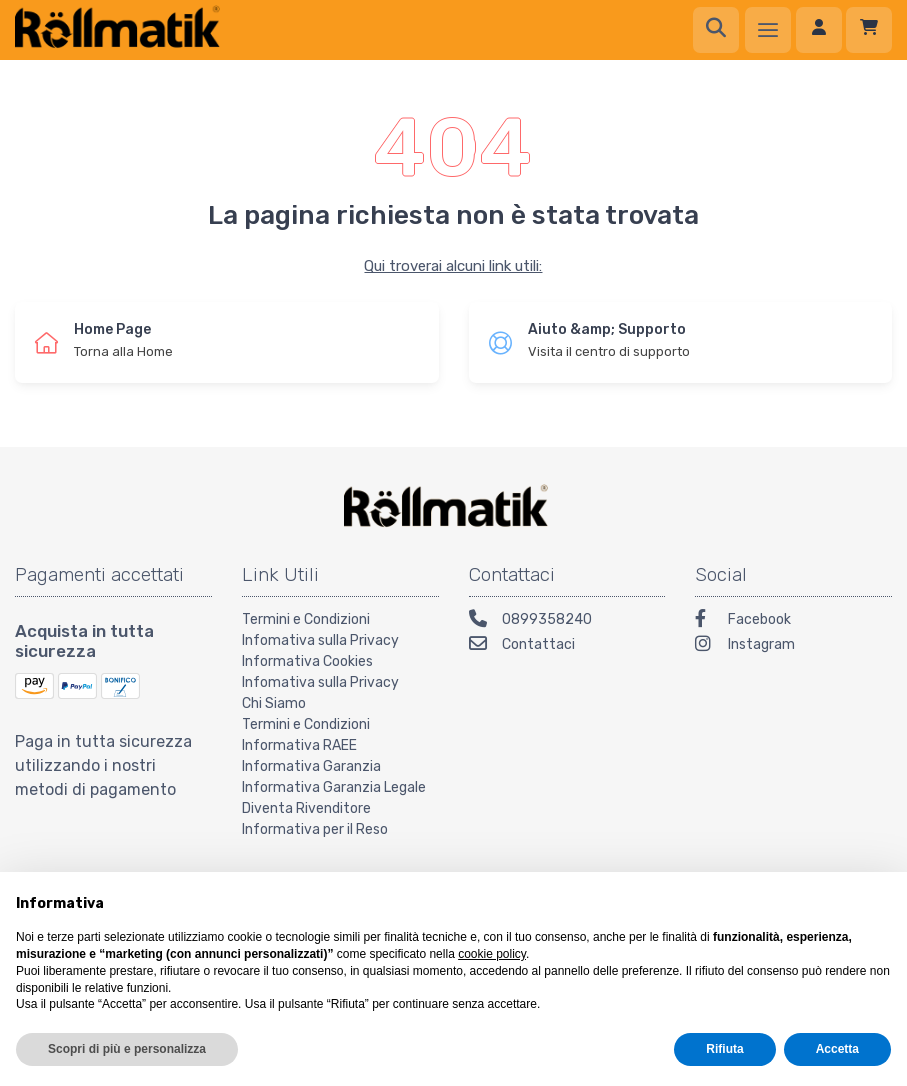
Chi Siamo (274, 703)
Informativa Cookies (307, 661)
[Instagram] (793, 646)
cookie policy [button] (492, 954)
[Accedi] (819, 30)
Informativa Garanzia (311, 766)
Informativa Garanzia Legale (334, 787)
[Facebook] (793, 621)
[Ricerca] (716, 30)
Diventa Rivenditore (306, 808)
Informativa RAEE (299, 745)
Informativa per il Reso (315, 829)
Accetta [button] (837, 1049)
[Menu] (768, 30)
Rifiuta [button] (724, 1049)
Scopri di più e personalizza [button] (127, 1049)
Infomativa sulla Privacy (320, 640)
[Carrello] (869, 30)
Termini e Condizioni (306, 619)
